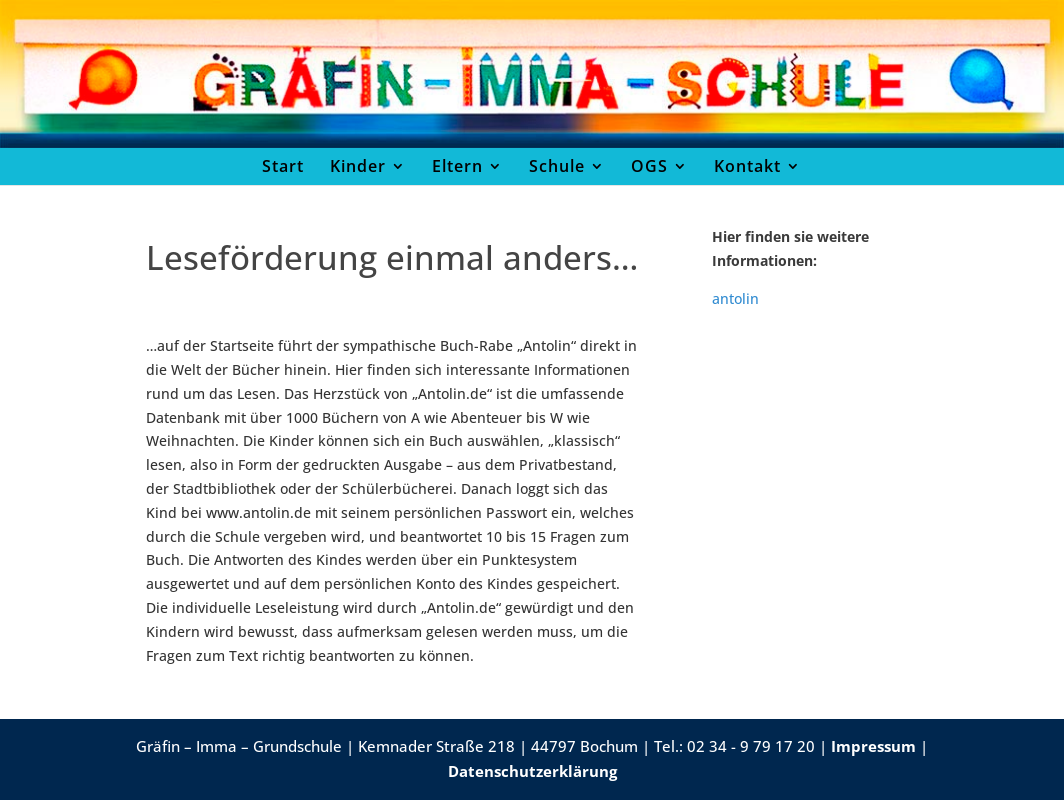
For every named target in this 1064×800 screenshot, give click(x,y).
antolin (735, 298)
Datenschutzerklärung (532, 771)
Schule (557, 166)
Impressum (873, 746)
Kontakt (747, 166)
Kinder (358, 166)
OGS (649, 166)
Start (283, 166)
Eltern (457, 166)
